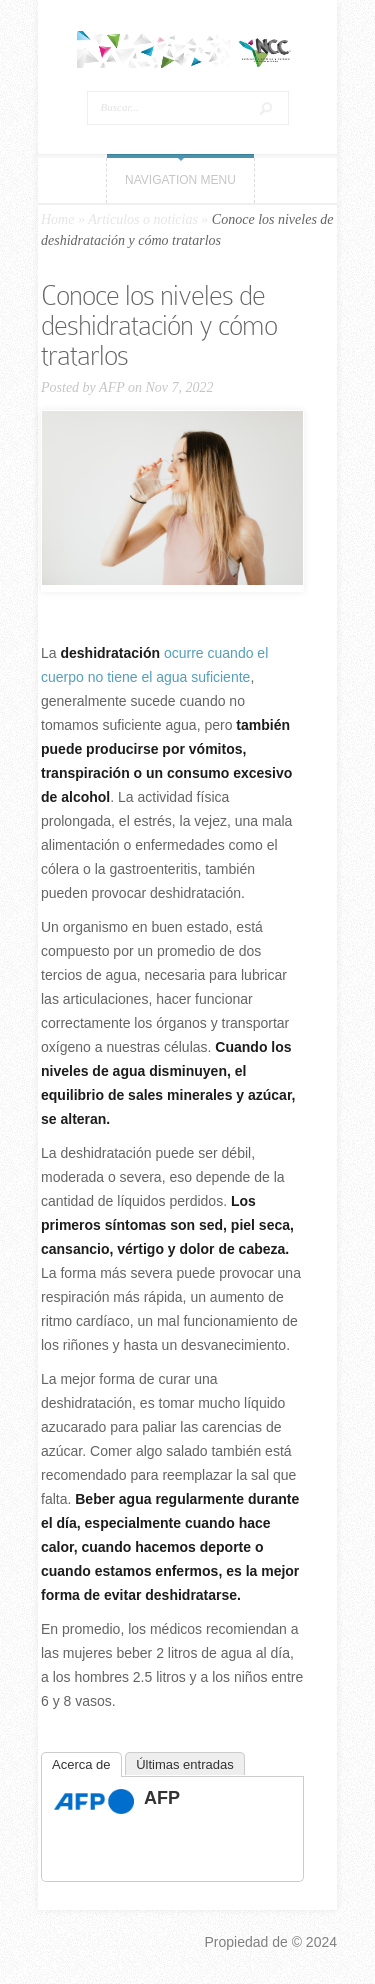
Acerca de (81, 1764)
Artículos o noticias (143, 219)
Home (57, 219)
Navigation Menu (180, 180)
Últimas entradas (185, 1764)
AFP (111, 387)
